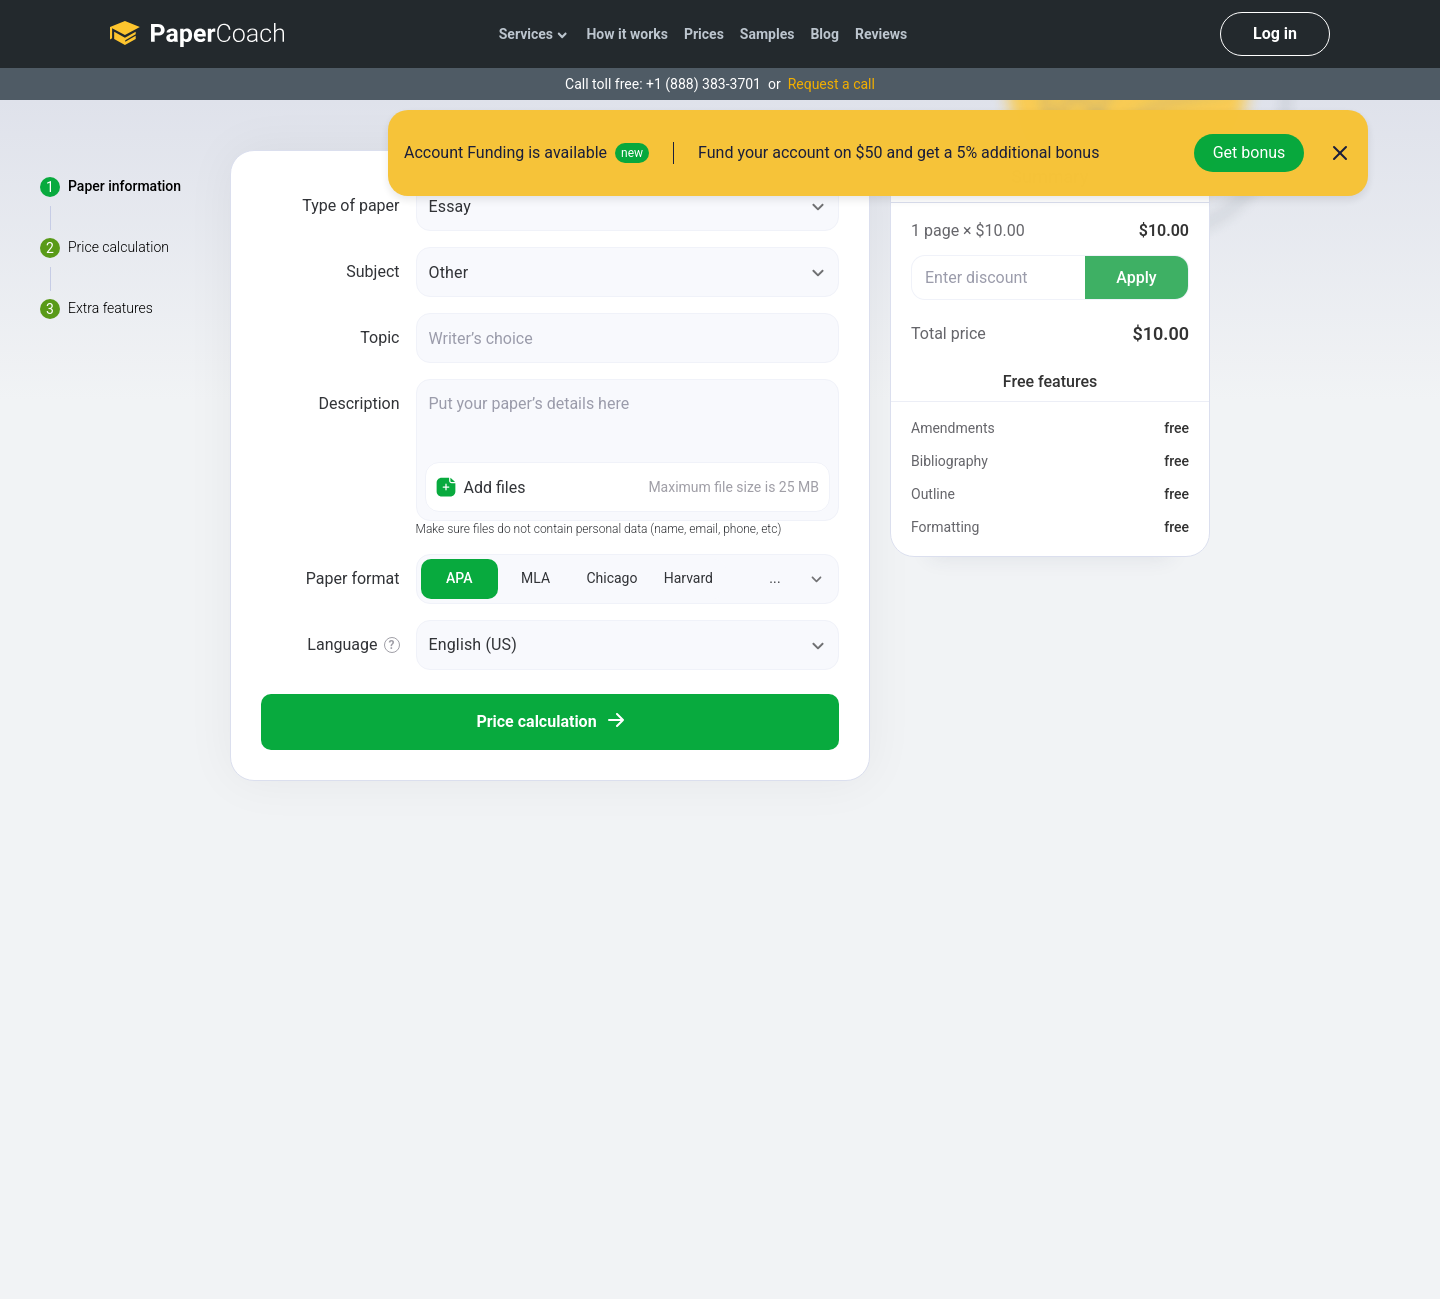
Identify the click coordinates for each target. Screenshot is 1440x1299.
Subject (372, 271)
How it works (626, 34)
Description (359, 403)
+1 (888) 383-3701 (703, 84)
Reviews (881, 34)
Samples (767, 34)
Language (342, 644)
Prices (704, 34)
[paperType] (628, 206)
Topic (379, 337)
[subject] (628, 272)
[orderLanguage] (628, 645)
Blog (824, 34)
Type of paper (350, 205)
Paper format (353, 578)
